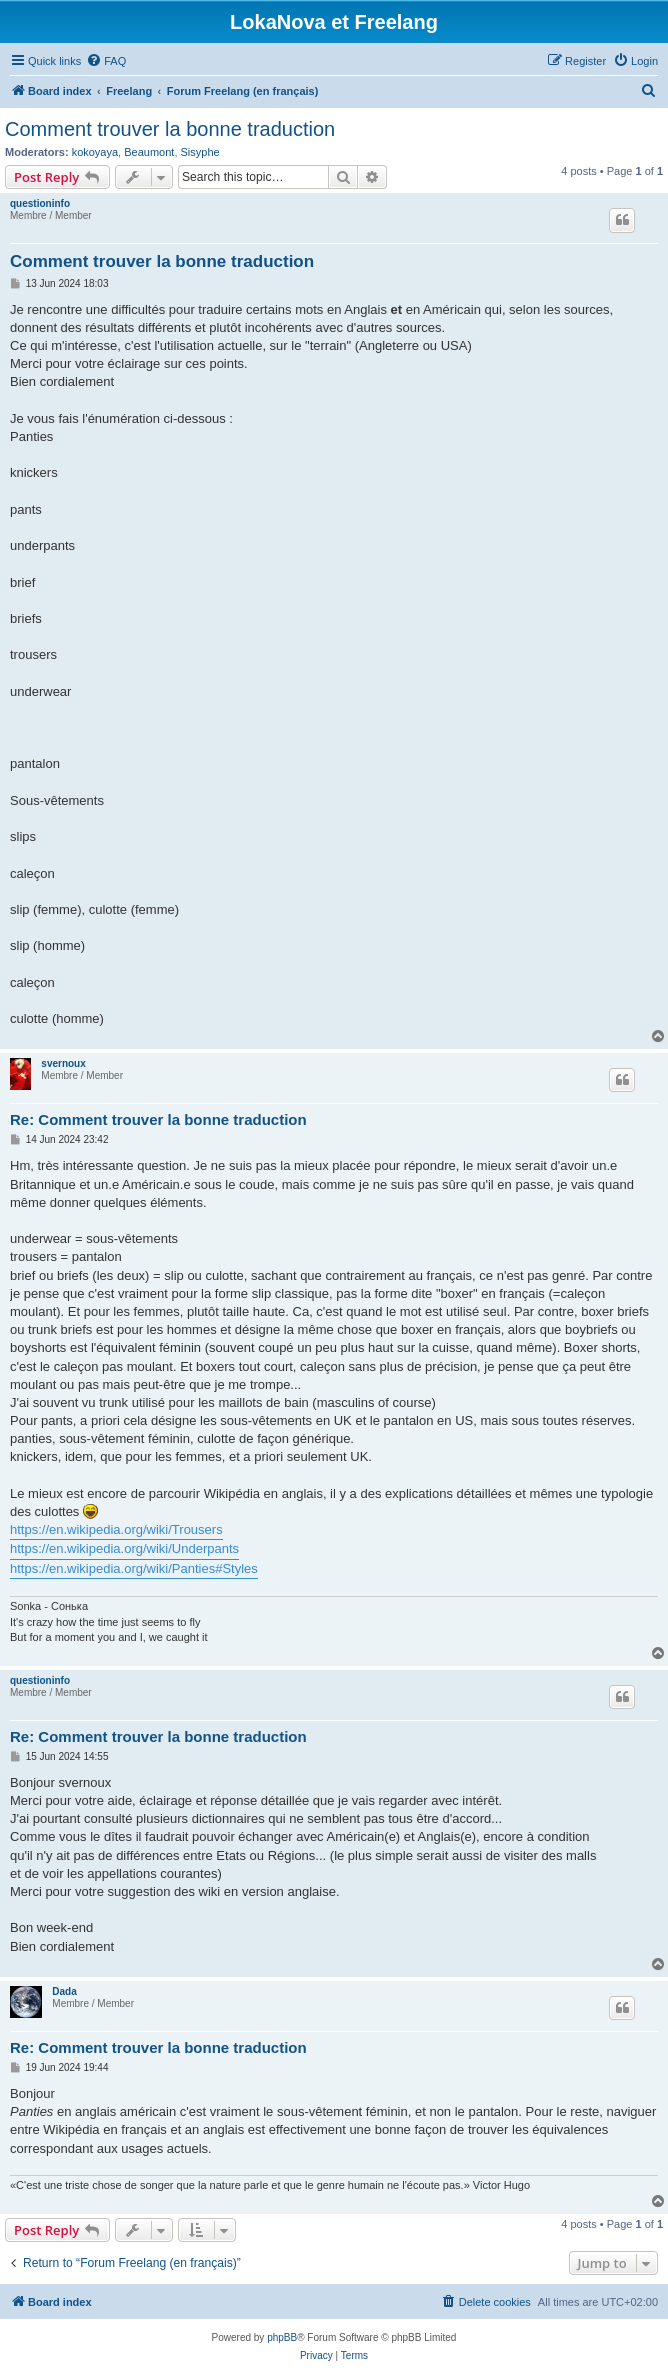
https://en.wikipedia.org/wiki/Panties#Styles (134, 1568)
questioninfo (40, 203)
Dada (64, 1991)
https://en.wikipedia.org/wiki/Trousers (116, 1529)
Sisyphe (200, 152)
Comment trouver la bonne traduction (170, 129)
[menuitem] (106, 61)
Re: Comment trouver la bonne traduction (158, 1119)
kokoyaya (95, 152)
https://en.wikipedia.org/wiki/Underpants (124, 1548)
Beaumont (149, 152)
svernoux (63, 1063)
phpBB (282, 2337)
